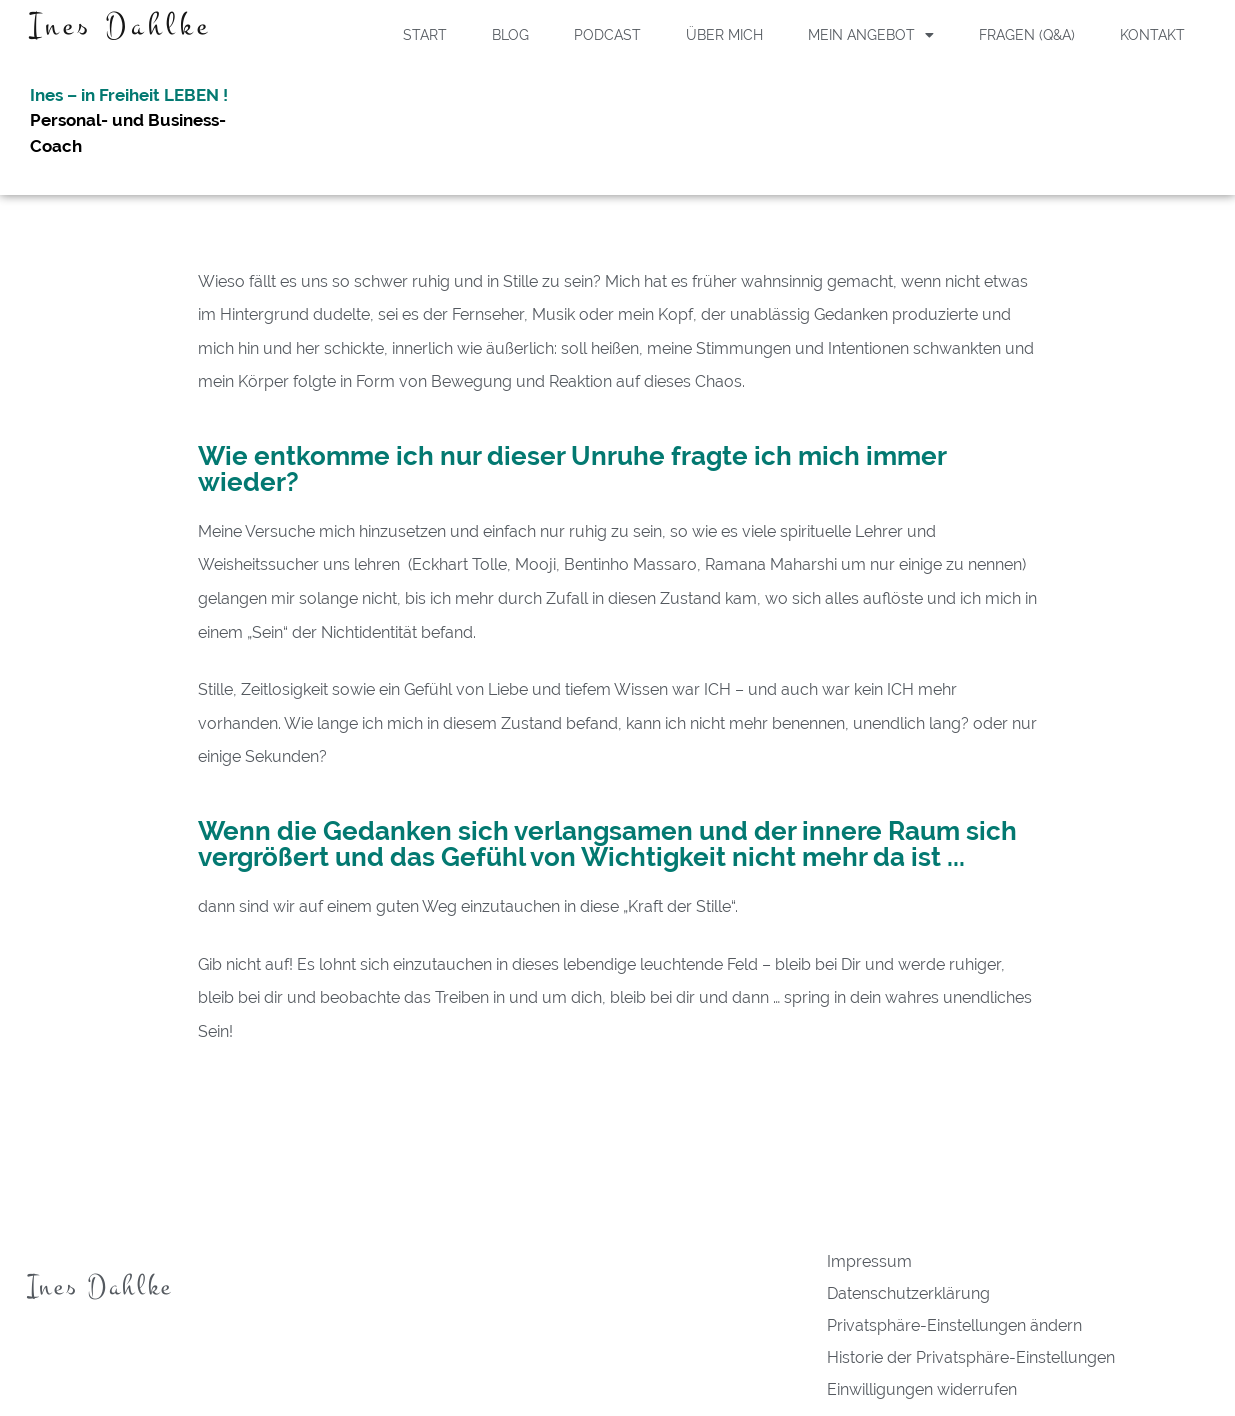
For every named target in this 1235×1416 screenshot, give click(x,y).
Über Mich (724, 35)
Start (425, 35)
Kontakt (1152, 35)
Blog (510, 35)
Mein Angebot (871, 35)
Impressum (869, 1261)
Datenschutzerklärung (908, 1293)
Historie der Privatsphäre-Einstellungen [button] (971, 1357)
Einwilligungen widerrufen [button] (922, 1389)
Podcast (607, 35)
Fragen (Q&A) (1027, 35)
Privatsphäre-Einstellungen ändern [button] (954, 1325)
